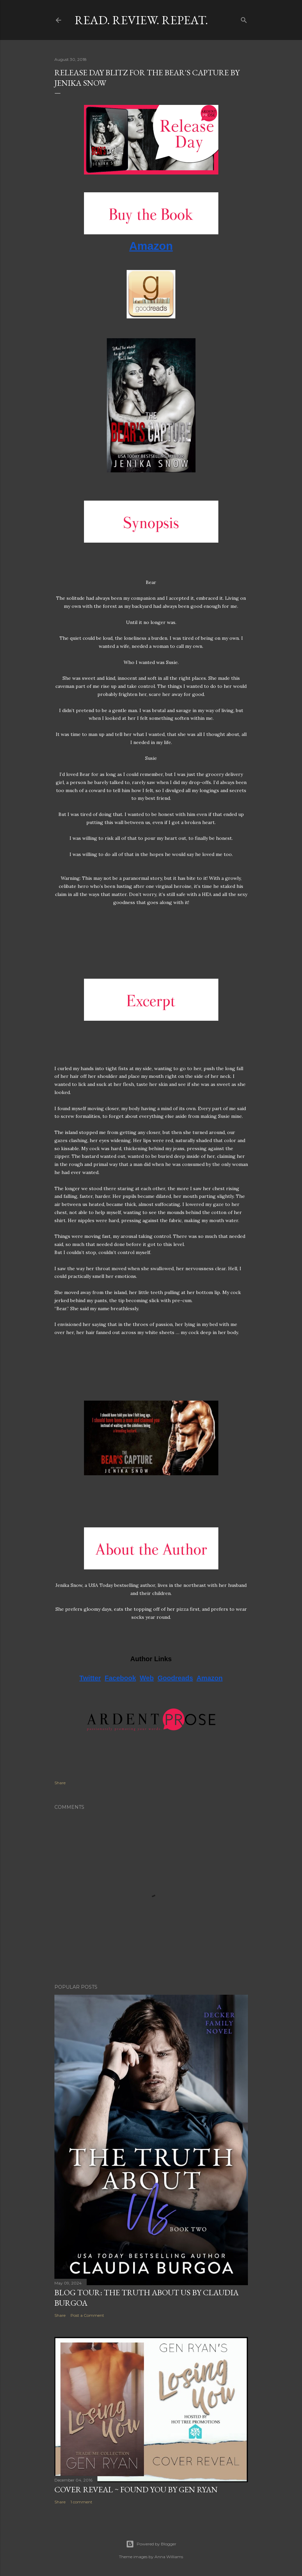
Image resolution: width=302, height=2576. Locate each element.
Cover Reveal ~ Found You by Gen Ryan (136, 2489)
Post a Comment (87, 2315)
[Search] (244, 18)
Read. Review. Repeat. (141, 20)
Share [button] (60, 1782)
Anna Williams (169, 2556)
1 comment (81, 2501)
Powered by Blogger (151, 2544)
